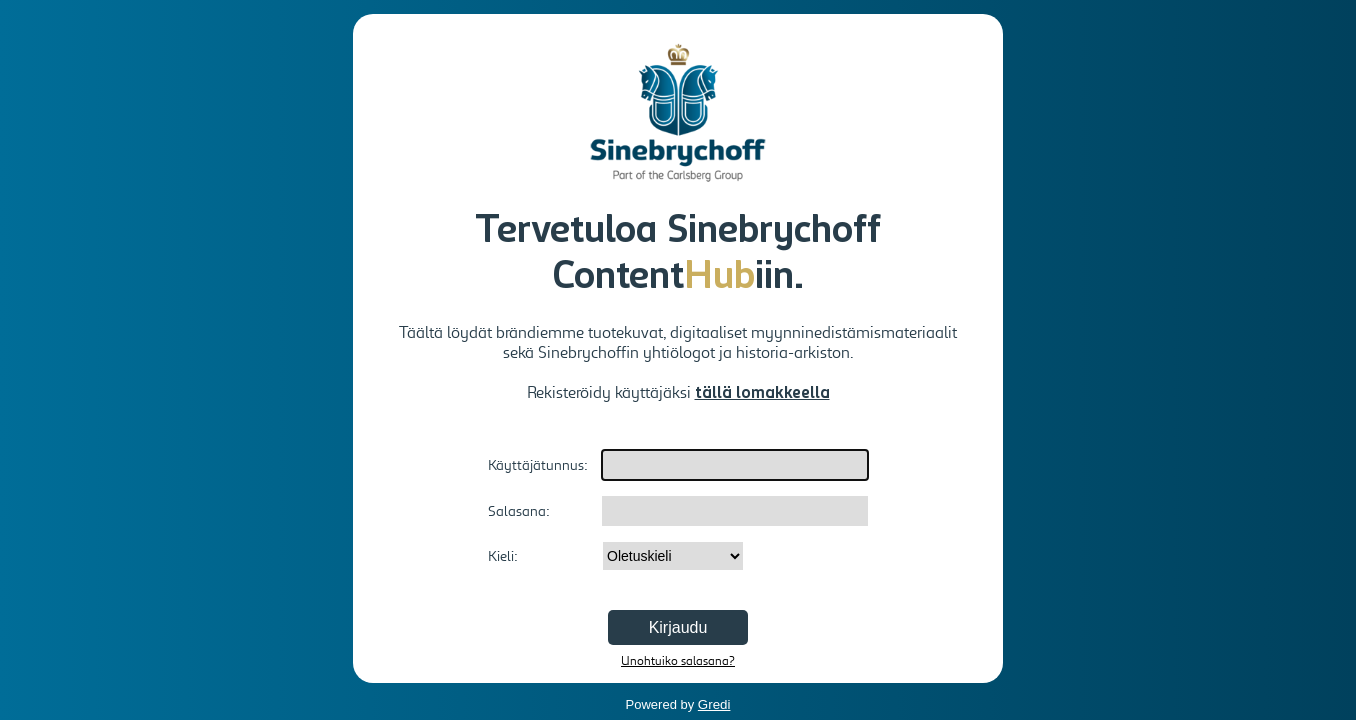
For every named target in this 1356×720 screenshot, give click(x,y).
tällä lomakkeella (762, 394)
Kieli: (503, 556)
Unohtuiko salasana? (678, 661)
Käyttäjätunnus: (538, 465)
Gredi (714, 704)
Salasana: (519, 511)
